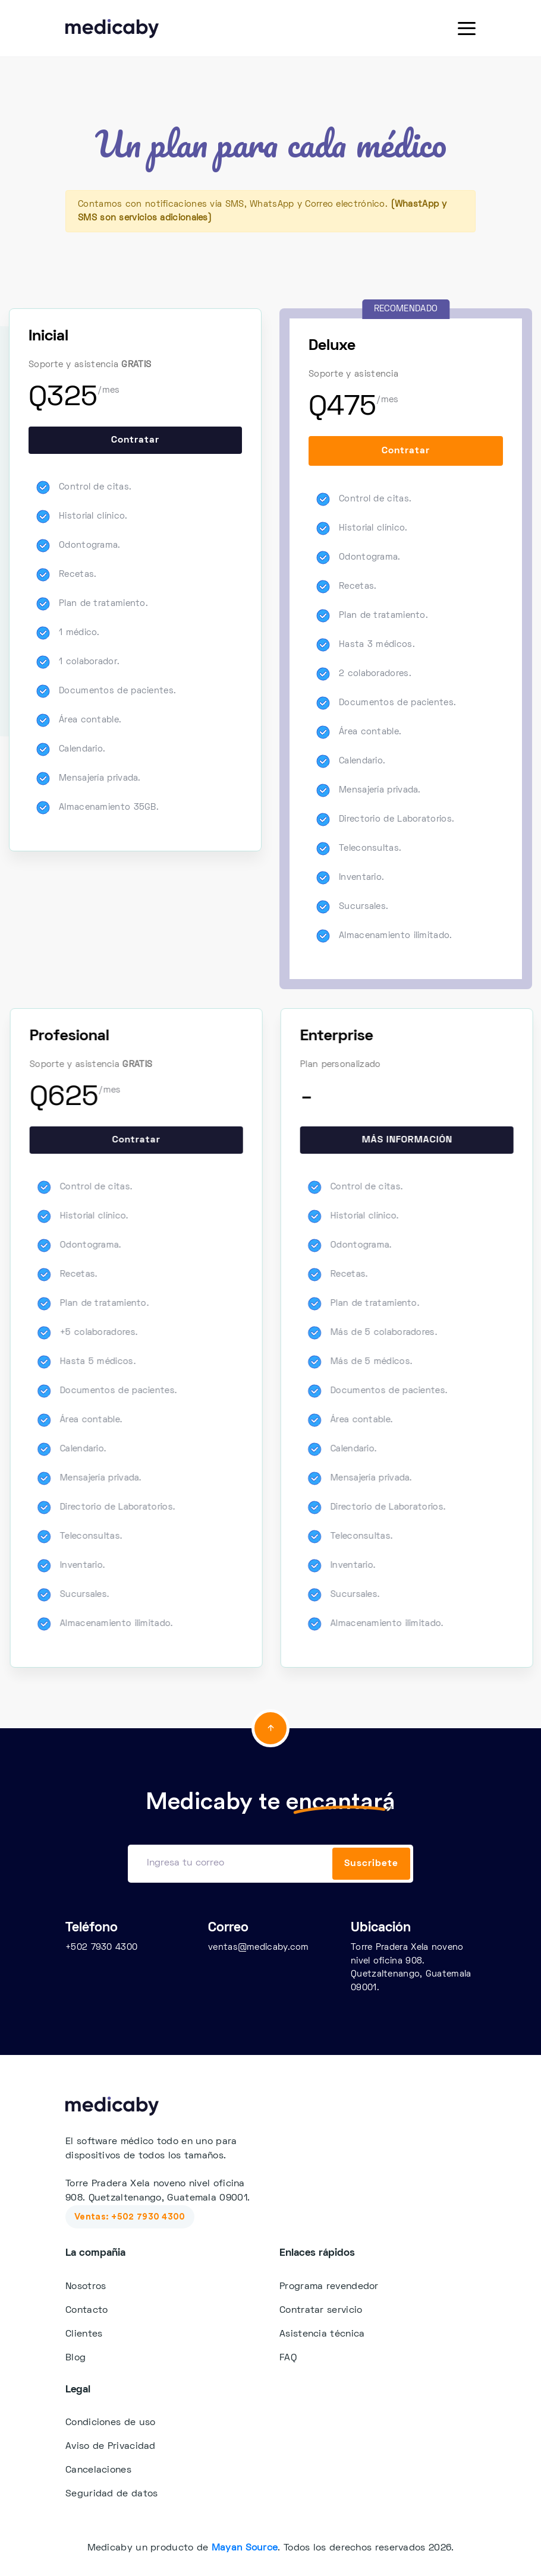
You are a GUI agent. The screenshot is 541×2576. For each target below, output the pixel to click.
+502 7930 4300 (101, 1947)
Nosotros (85, 2287)
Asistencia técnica (321, 2334)
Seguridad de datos (111, 2494)
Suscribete (371, 1864)
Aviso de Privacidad (110, 2446)
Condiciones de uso (110, 2423)
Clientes (83, 2334)
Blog (75, 2358)
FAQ (288, 2358)
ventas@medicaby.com (258, 1947)
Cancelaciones (98, 2470)
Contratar (135, 440)
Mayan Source (245, 2548)
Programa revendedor (329, 2287)
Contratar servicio (320, 2310)
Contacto (86, 2310)
